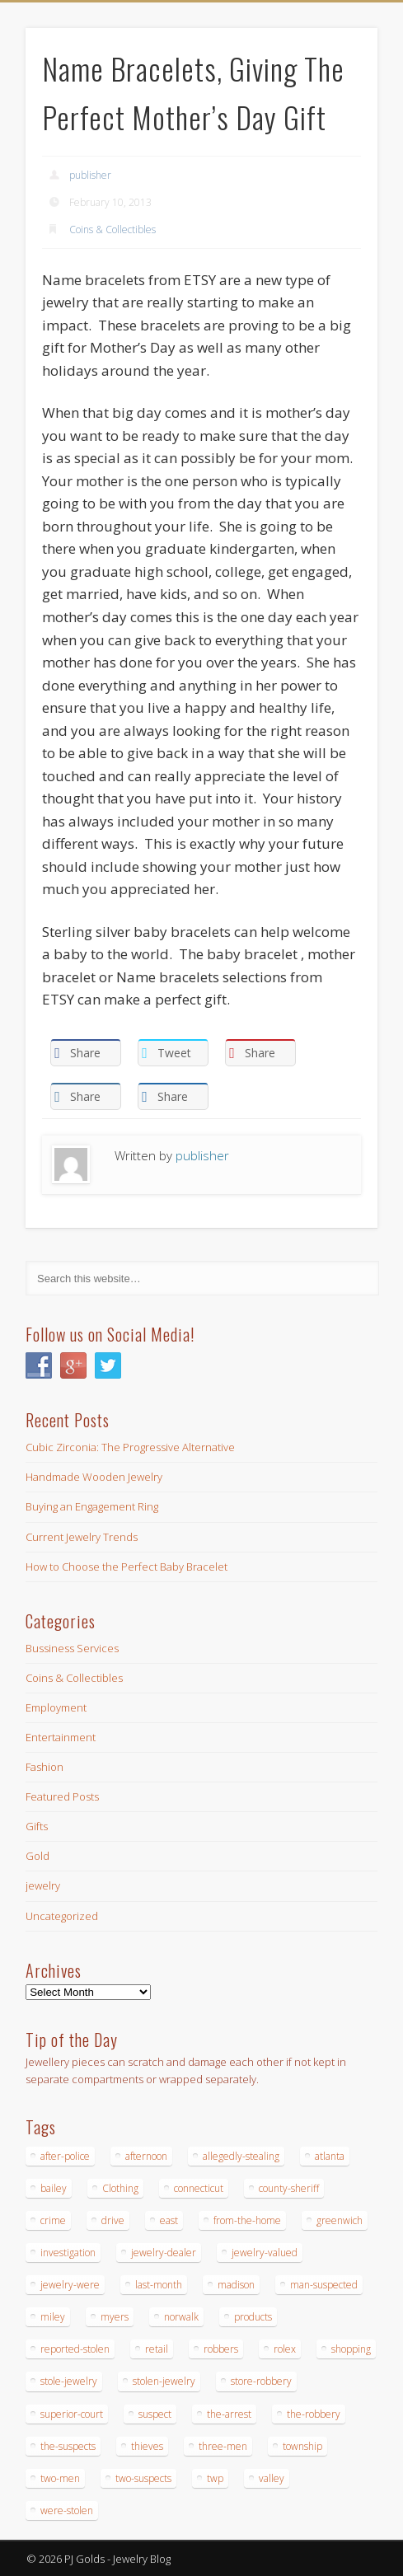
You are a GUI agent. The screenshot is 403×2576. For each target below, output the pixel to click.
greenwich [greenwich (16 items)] (339, 2220)
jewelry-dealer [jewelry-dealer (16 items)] (163, 2253)
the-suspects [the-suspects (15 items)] (68, 2446)
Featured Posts (62, 1796)
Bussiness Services (72, 1648)
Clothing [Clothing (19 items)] (120, 2188)
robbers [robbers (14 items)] (221, 2349)
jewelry (43, 1885)
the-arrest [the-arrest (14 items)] (229, 2414)
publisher (90, 175)
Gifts (37, 1826)
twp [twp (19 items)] (215, 2478)
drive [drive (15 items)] (112, 2220)
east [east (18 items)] (169, 2220)
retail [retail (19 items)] (156, 2349)
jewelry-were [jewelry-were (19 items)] (70, 2285)
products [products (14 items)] (253, 2317)
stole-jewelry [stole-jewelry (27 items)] (68, 2381)
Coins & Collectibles (112, 229)
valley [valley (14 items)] (271, 2478)
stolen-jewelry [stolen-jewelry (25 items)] (164, 2381)
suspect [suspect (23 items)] (154, 2414)
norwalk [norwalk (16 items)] (181, 2317)
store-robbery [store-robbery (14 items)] (261, 2381)
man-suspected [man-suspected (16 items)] (324, 2285)
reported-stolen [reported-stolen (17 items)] (75, 2349)
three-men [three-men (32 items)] (223, 2446)
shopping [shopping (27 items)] (351, 2349)
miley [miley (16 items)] (52, 2317)
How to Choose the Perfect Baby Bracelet (126, 1566)
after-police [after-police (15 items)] (65, 2156)
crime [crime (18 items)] (53, 2220)
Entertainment (61, 1737)
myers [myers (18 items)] (115, 2317)
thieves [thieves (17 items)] (147, 2446)
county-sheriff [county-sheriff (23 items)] (289, 2188)
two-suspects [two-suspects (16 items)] (143, 2478)
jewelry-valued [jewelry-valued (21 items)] (265, 2253)
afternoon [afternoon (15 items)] (146, 2156)
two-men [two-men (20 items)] (60, 2478)
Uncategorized (62, 1916)
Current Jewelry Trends (82, 1536)
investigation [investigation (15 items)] (68, 2253)
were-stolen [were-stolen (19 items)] (66, 2510)
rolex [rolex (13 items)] (285, 2349)
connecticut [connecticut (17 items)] (198, 2188)
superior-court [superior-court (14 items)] (71, 2414)
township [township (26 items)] (302, 2446)
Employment (56, 1707)
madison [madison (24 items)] (236, 2285)
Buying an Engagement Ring (92, 1506)
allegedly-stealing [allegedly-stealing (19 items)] (241, 2156)
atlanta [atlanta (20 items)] (329, 2156)
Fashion (44, 1766)
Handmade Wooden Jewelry (94, 1476)
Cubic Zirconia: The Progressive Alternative (130, 1447)
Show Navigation (330, 147)
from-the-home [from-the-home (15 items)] (247, 2220)
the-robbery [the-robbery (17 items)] (313, 2414)
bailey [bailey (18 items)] (53, 2188)
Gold (37, 1855)
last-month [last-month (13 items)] (158, 2285)
